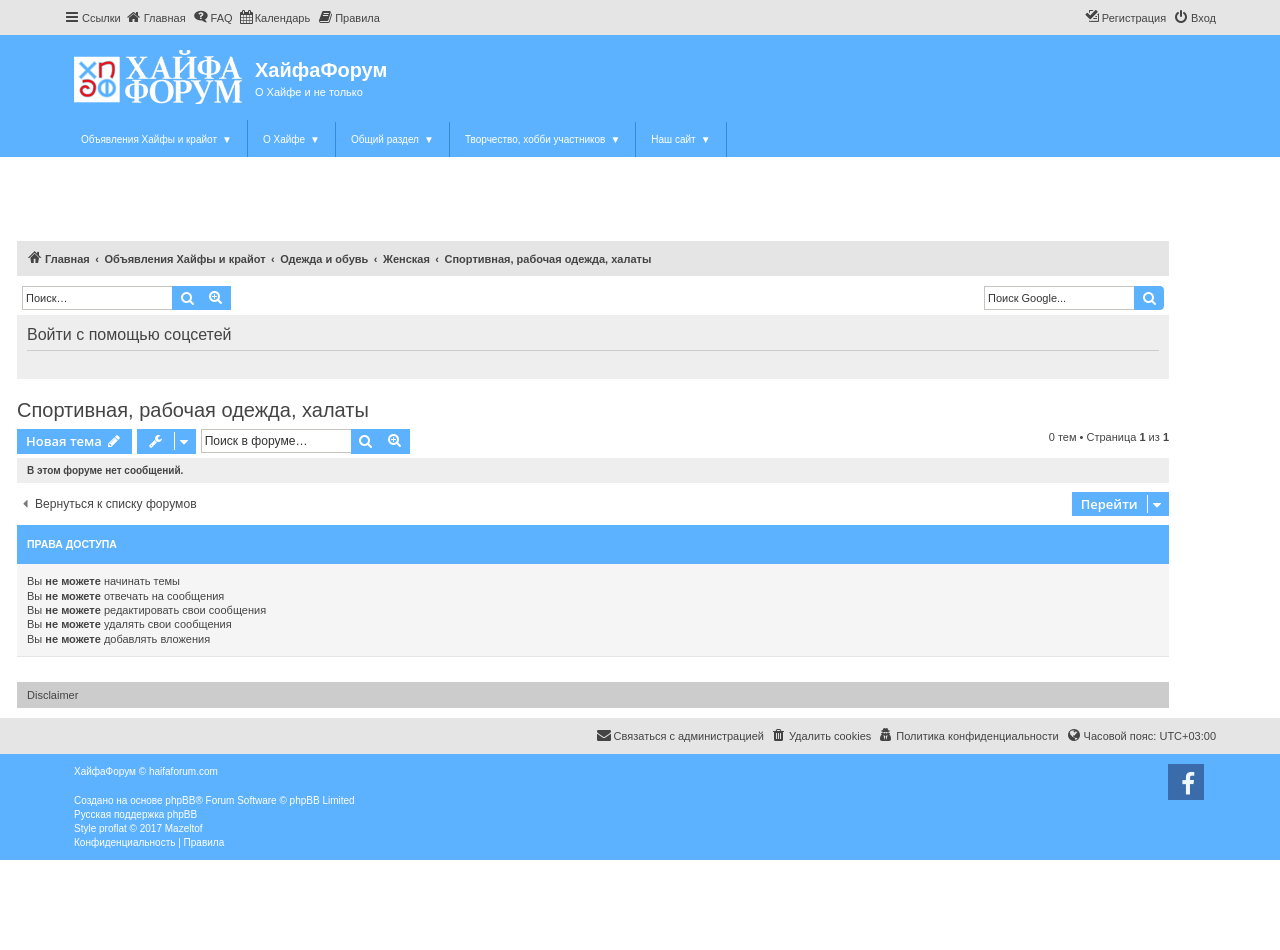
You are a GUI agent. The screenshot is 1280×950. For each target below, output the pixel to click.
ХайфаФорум (321, 70)
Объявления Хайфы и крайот (156, 139)
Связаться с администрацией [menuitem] (680, 735)
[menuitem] (156, 18)
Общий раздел (392, 139)
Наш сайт (680, 139)
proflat (113, 828)
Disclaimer (52, 695)
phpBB (180, 800)
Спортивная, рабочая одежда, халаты (193, 410)
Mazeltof (184, 828)
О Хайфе (291, 139)
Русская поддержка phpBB (135, 814)
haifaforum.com (183, 771)
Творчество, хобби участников (542, 139)
